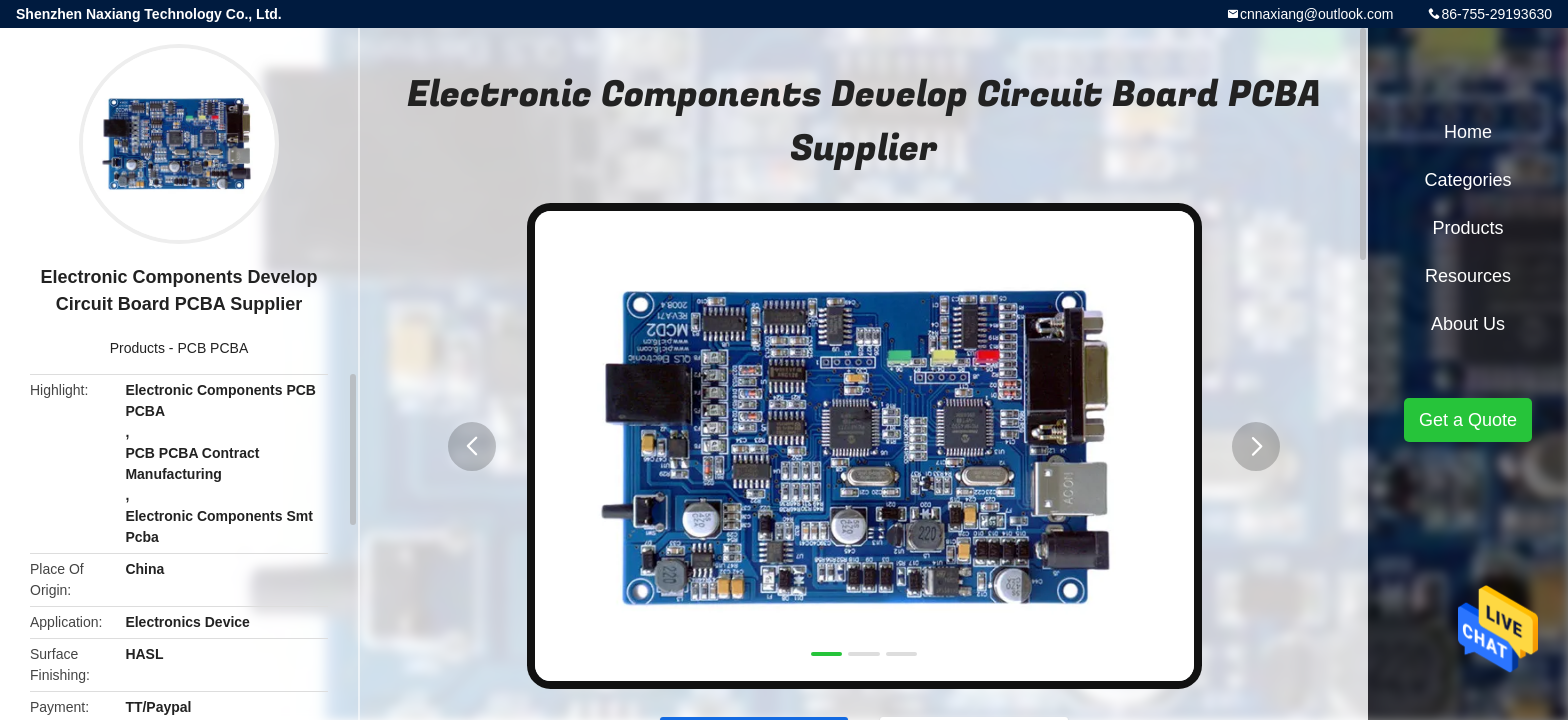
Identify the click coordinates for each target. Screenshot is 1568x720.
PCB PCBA (212, 348)
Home (1468, 132)
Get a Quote (1468, 420)
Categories (1467, 180)
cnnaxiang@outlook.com (1317, 14)
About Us (1468, 324)
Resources (1468, 276)
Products (137, 348)
